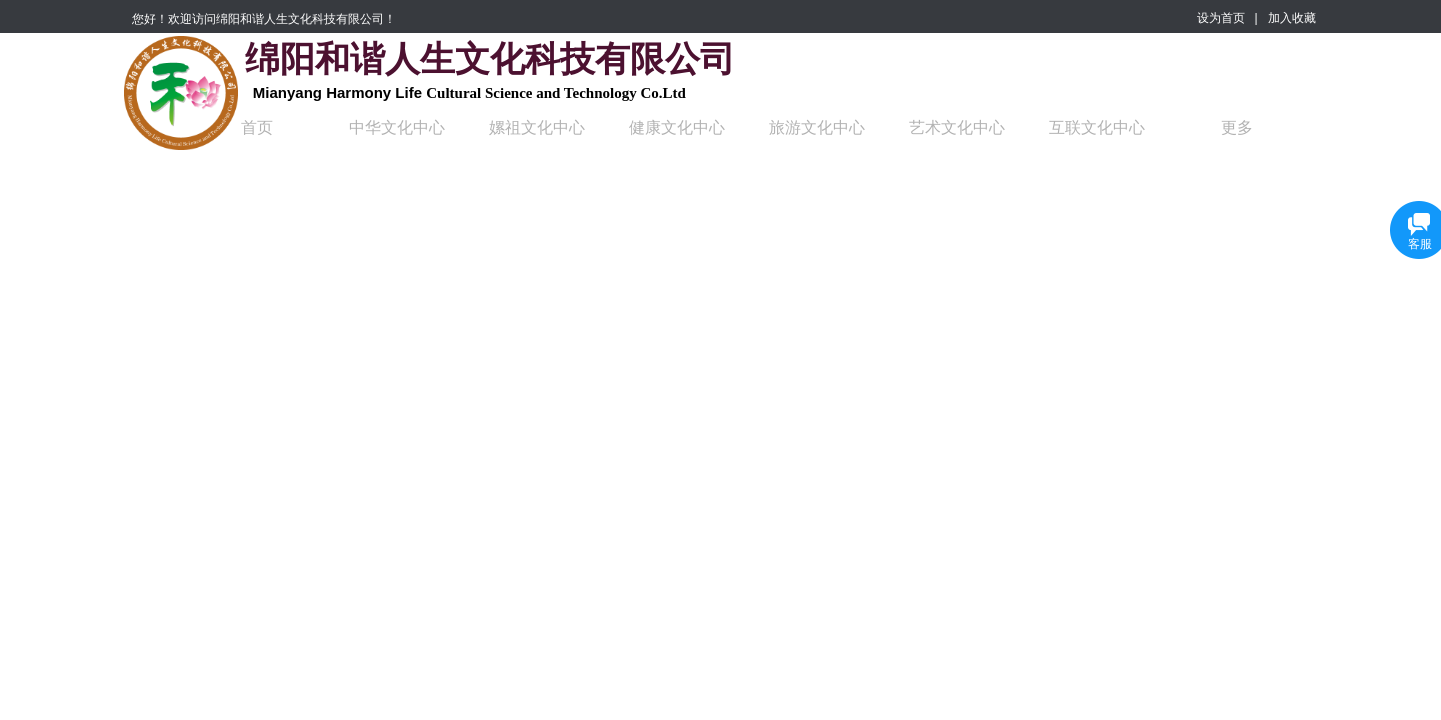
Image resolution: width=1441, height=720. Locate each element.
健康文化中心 (677, 127)
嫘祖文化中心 (537, 127)
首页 (257, 127)
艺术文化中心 (957, 127)
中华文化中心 (397, 127)
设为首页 (1221, 18)
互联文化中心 (1097, 127)
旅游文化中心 (817, 127)
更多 (1237, 127)
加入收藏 (1292, 18)
